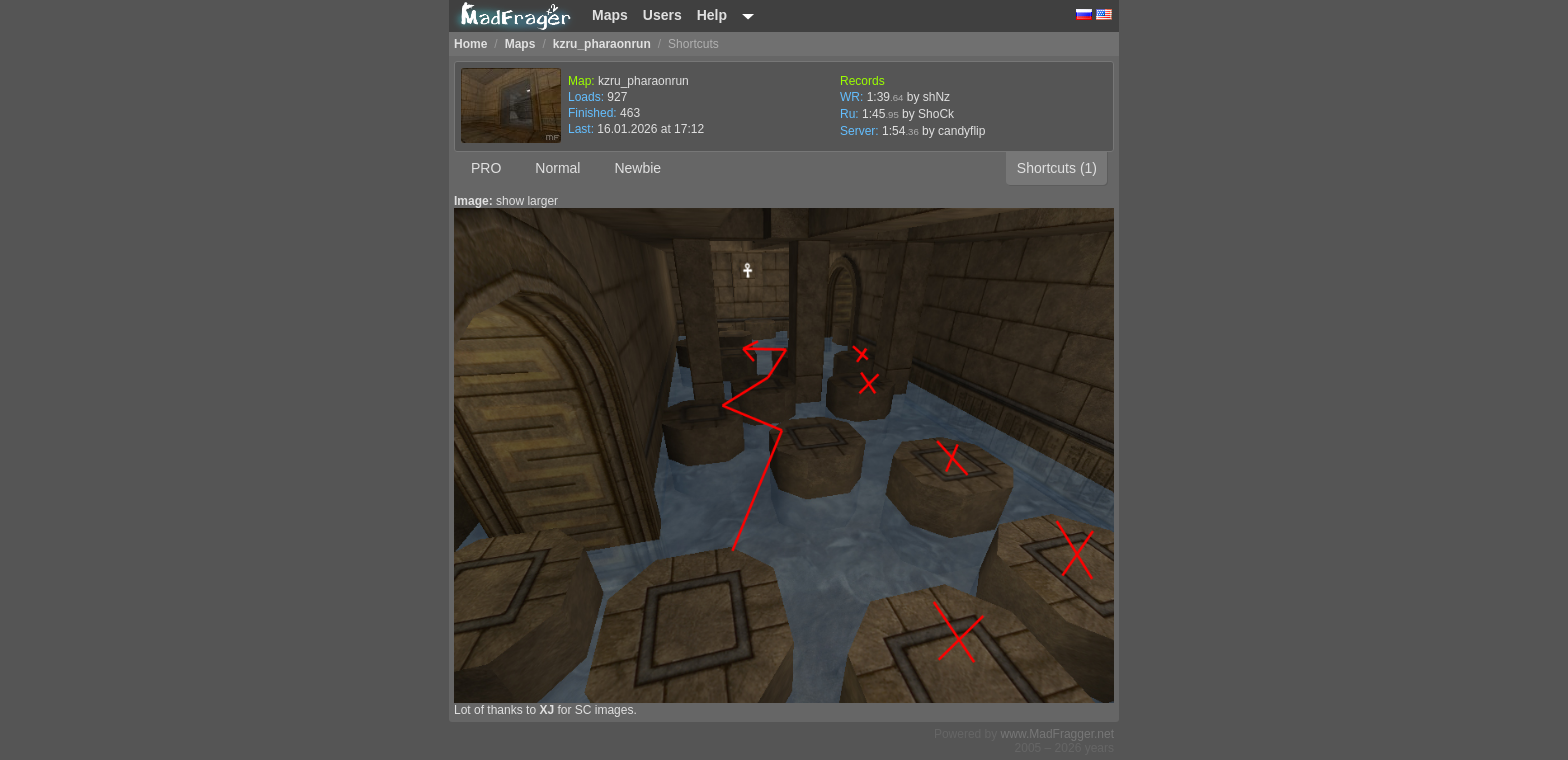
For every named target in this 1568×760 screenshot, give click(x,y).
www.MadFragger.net (1057, 734)
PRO (486, 168)
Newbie (637, 168)
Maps (610, 15)
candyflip (961, 131)
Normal (557, 168)
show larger (527, 201)
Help (712, 15)
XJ (546, 710)
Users (662, 15)
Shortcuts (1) (1057, 168)
